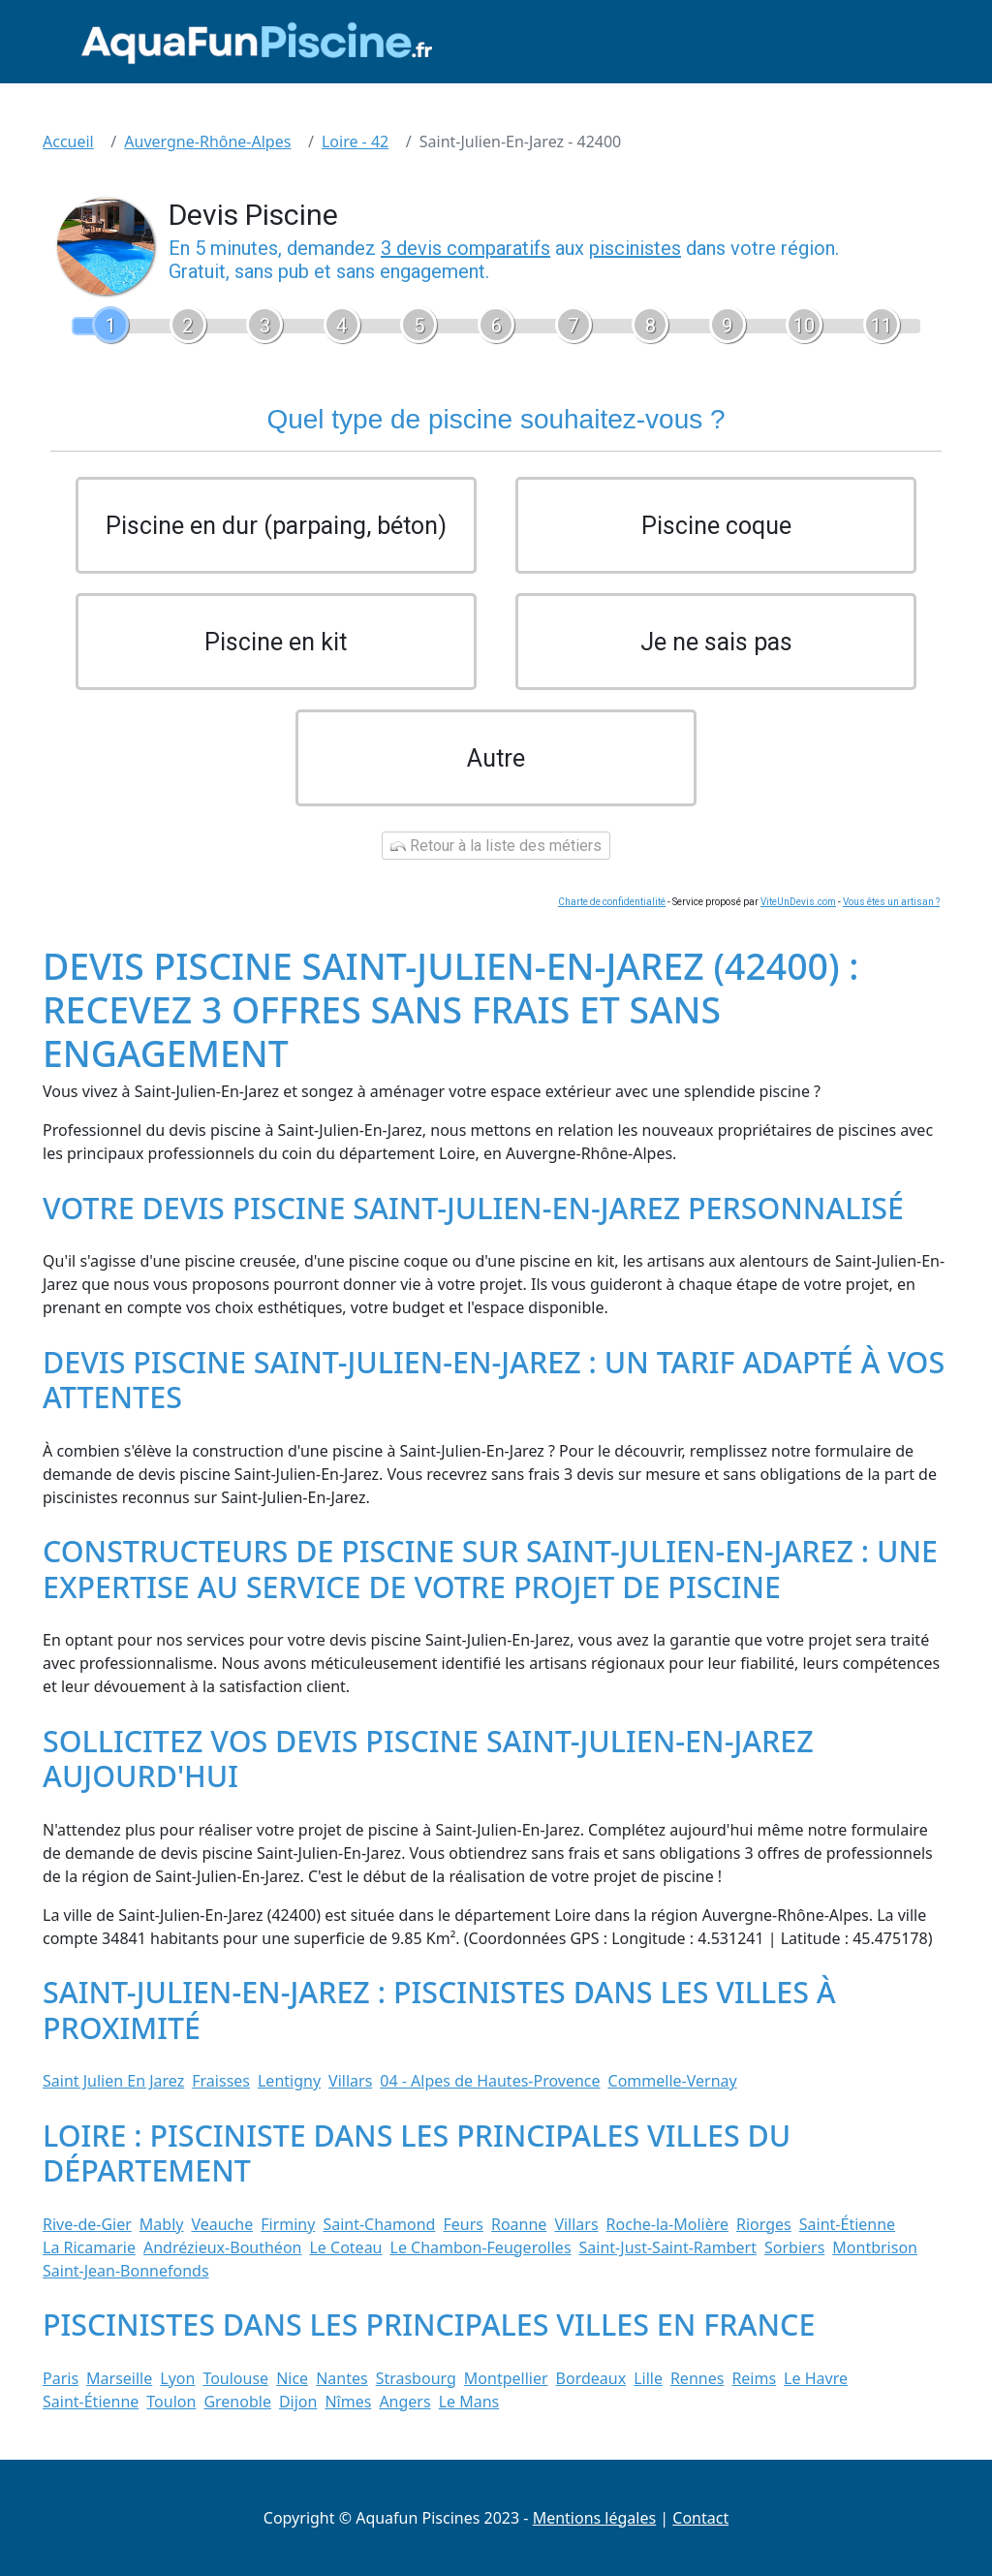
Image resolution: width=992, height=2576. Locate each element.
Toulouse (235, 2378)
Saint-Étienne (847, 2224)
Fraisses (221, 2080)
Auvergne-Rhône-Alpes (207, 141)
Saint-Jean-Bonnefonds (126, 2270)
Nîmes (348, 2401)
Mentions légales (595, 2518)
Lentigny (289, 2080)
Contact (700, 2518)
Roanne (518, 2224)
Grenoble (237, 2401)
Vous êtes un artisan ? (891, 901)
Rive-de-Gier (87, 2224)
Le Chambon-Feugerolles (481, 2247)
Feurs (463, 2224)
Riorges (763, 2224)
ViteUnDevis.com (798, 901)
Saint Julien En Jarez (113, 2080)
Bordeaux (591, 2378)
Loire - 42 (355, 141)
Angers (404, 2401)
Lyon (177, 2378)
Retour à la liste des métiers (496, 845)
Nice (292, 2378)
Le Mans (469, 2401)
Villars (350, 2080)
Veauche (222, 2224)
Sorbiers (794, 2247)
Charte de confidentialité (612, 901)
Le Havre (816, 2378)
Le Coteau (345, 2247)
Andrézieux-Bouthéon (222, 2247)
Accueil (68, 141)
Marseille (119, 2378)
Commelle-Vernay (672, 2080)
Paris (60, 2378)
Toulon (171, 2401)
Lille (648, 2378)
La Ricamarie (89, 2247)
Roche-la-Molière (667, 2224)
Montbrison (874, 2247)
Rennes (697, 2378)
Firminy (288, 2224)
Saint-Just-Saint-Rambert (668, 2247)
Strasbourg (416, 2378)
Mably (162, 2224)
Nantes (342, 2378)
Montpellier (506, 2378)
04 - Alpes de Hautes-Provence (490, 2080)
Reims (753, 2378)
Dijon (298, 2401)
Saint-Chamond (379, 2224)
